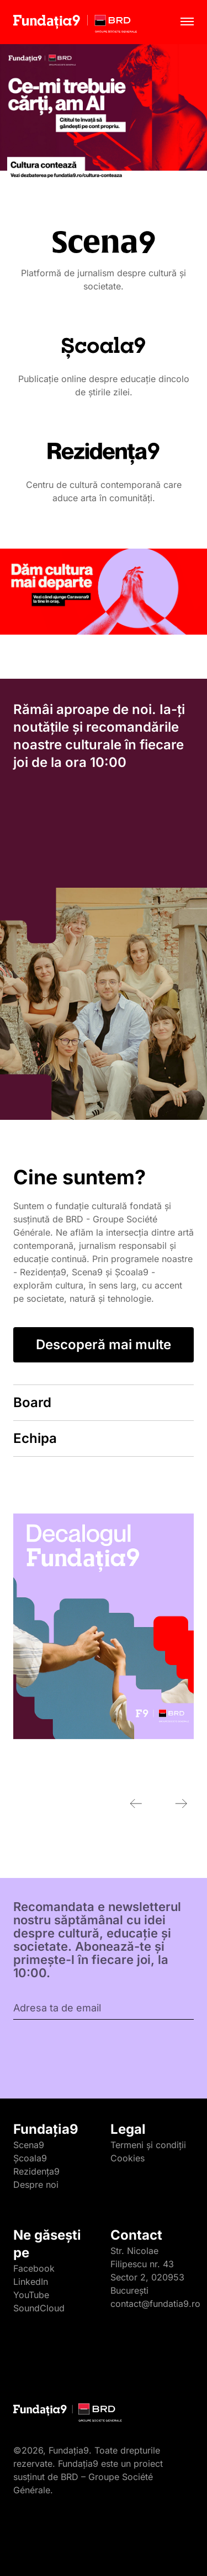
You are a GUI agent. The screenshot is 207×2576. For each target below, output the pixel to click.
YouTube (31, 2294)
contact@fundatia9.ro (155, 2303)
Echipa (35, 1438)
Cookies (127, 2158)
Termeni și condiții (148, 2144)
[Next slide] (181, 1803)
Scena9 (28, 2144)
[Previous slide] (135, 1803)
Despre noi (36, 2184)
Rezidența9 (36, 2171)
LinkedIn (30, 2281)
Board (32, 1402)
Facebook (34, 2268)
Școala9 (30, 2158)
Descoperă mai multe (103, 1345)
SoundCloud (39, 2308)
